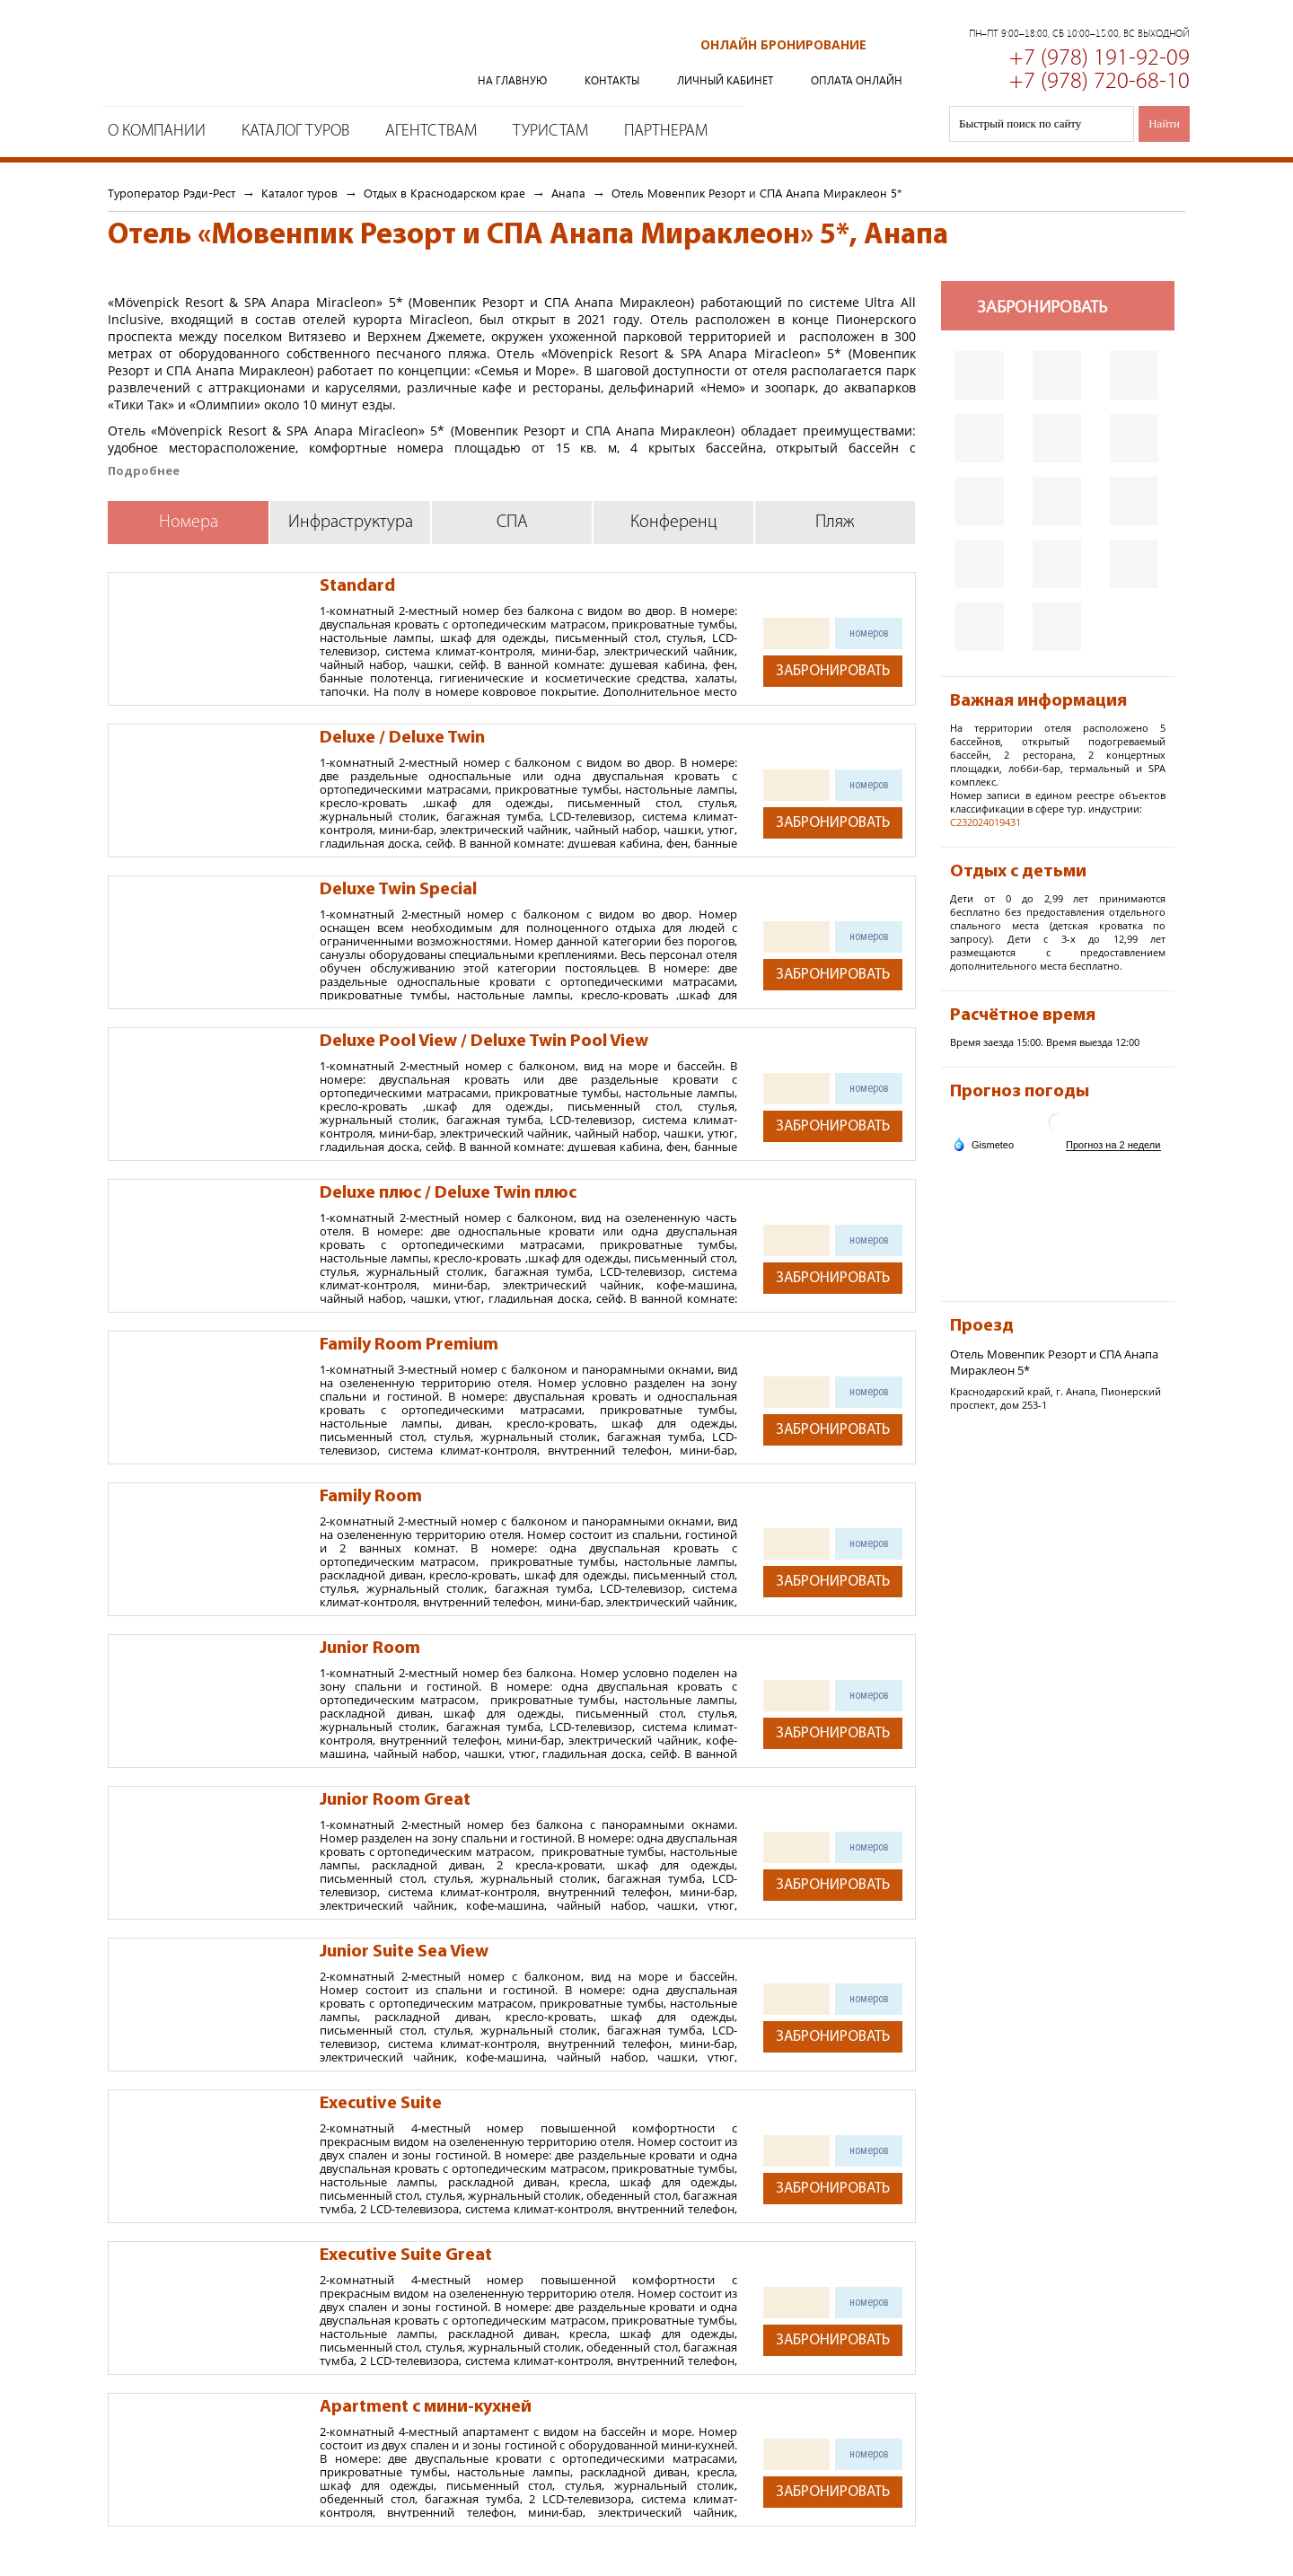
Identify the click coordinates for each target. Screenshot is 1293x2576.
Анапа (568, 192)
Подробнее (144, 471)
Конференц (673, 523)
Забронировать (833, 671)
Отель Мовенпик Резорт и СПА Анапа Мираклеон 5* (756, 192)
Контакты (612, 80)
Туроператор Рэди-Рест (257, 57)
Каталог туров (295, 131)
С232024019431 (985, 822)
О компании (157, 131)
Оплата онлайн (856, 80)
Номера (188, 523)
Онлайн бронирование (783, 44)
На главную (512, 80)
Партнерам (666, 131)
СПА (512, 523)
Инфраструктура (350, 523)
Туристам (550, 131)
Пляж (835, 523)
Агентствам (431, 131)
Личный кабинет (725, 80)
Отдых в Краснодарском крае (444, 192)
